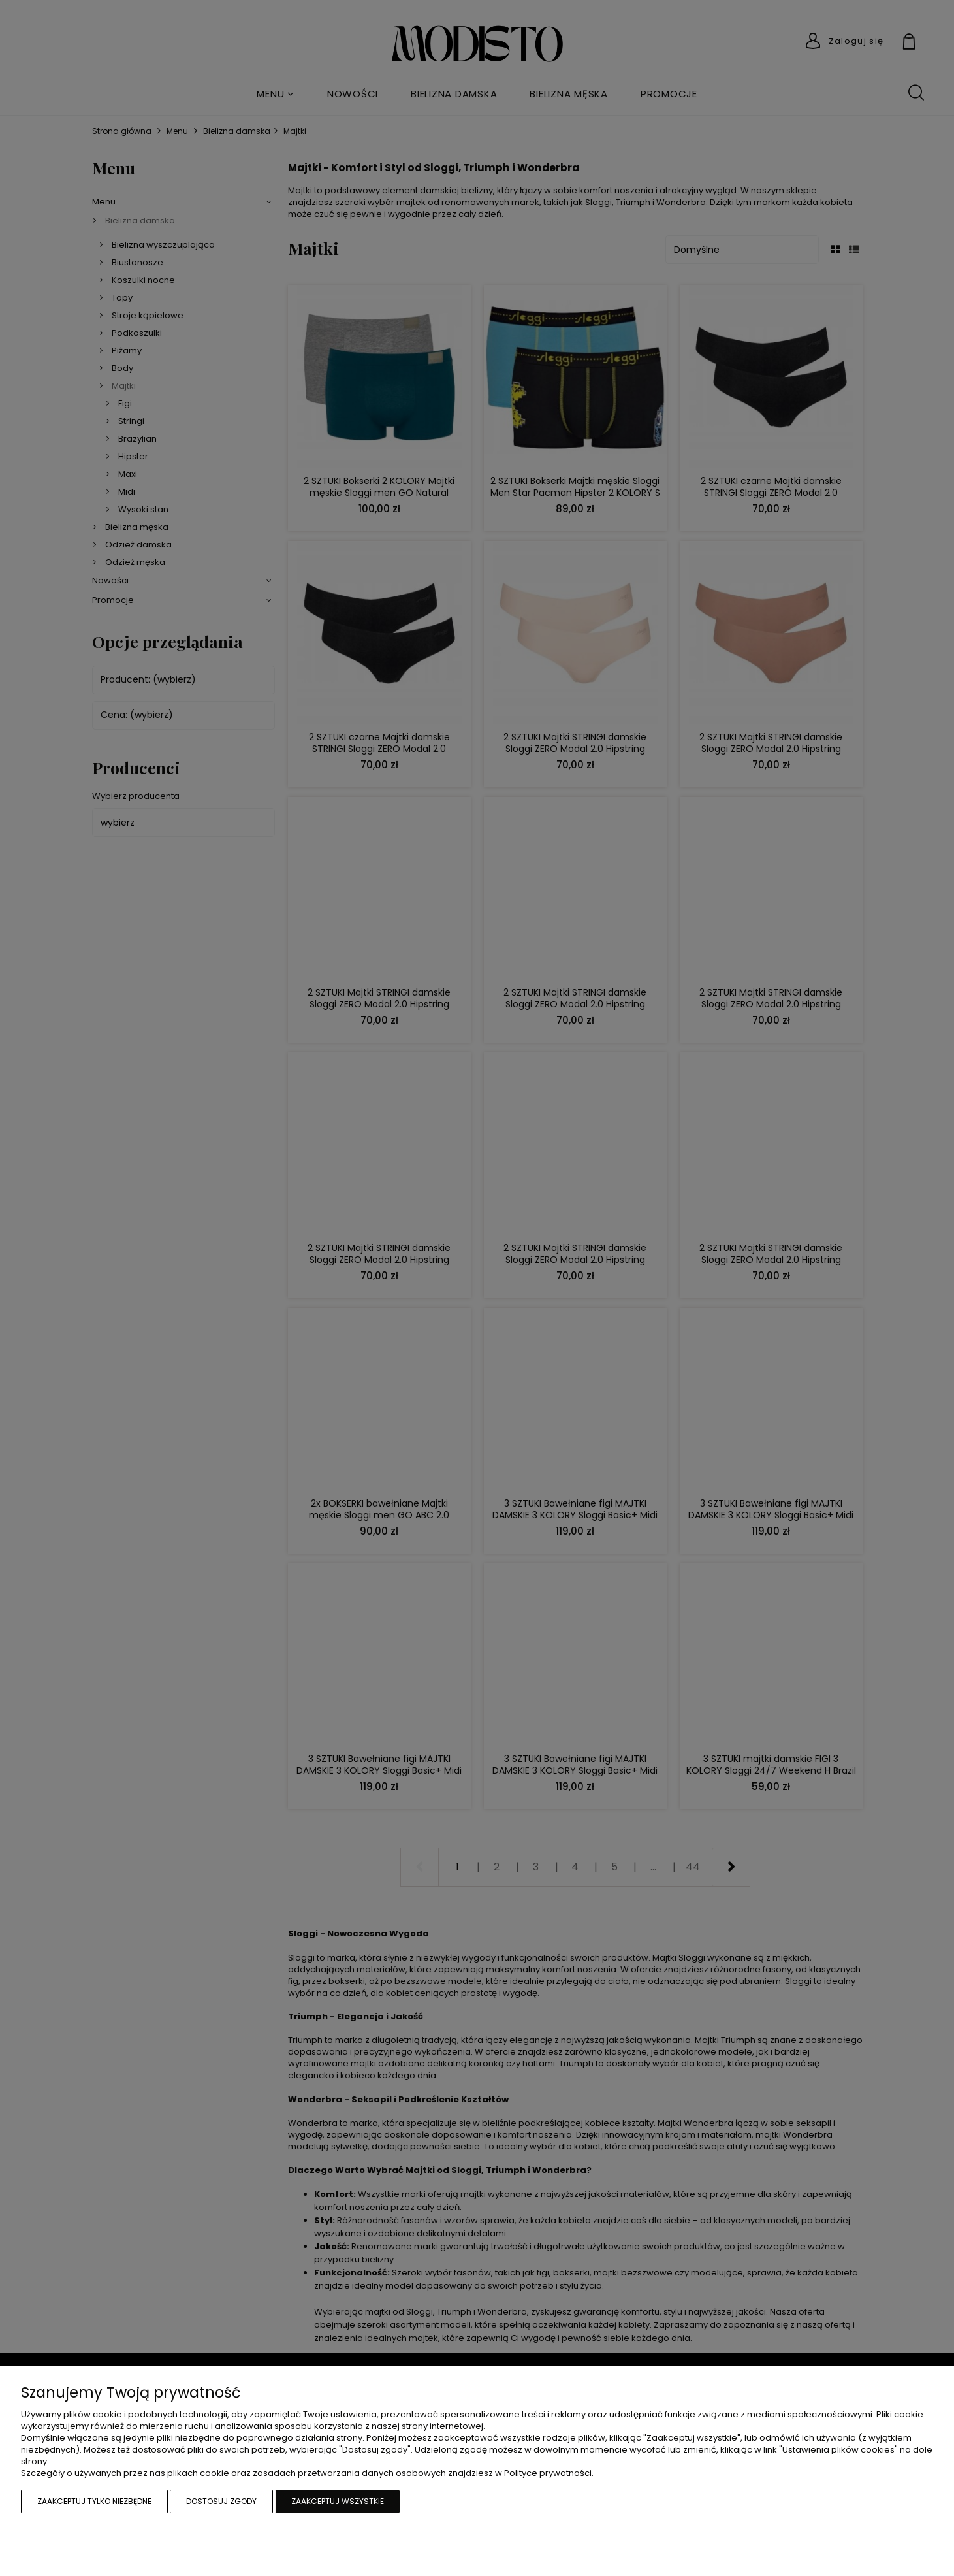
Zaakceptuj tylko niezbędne (94, 2501)
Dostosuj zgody (221, 2501)
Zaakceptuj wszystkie (337, 2501)
